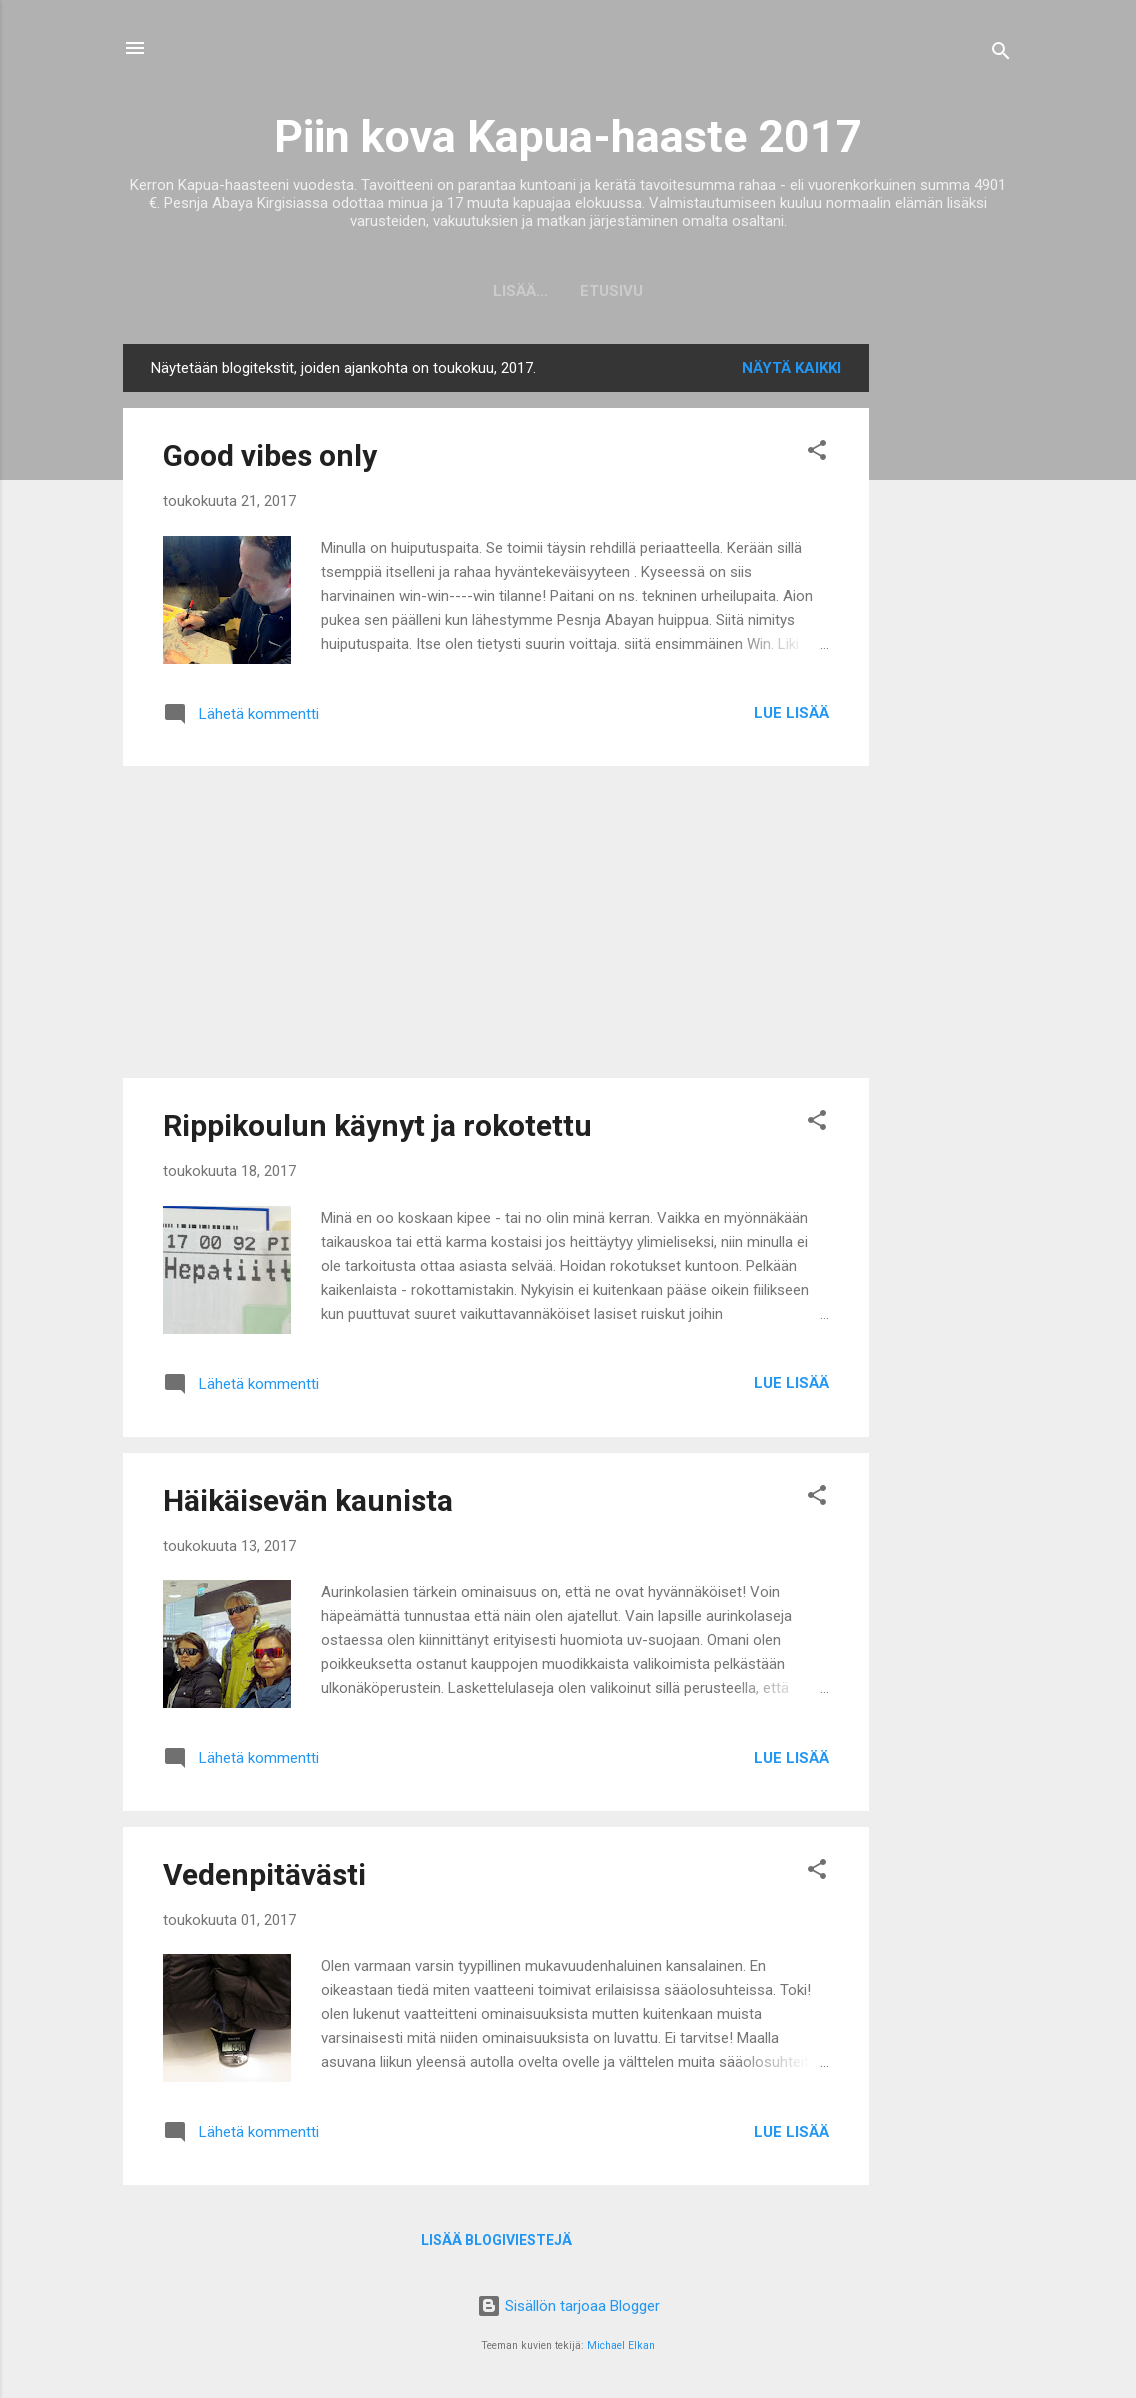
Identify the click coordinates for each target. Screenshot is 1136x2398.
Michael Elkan (621, 2345)
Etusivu (568, 291)
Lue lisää (791, 713)
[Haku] (1001, 54)
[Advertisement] (949, 644)
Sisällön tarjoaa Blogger (568, 2306)
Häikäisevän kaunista (308, 1500)
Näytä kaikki (791, 368)
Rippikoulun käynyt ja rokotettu (377, 1125)
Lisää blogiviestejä (496, 2240)
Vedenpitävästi (264, 1874)
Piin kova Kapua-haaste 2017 (568, 136)
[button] (817, 453)
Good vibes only (270, 455)
